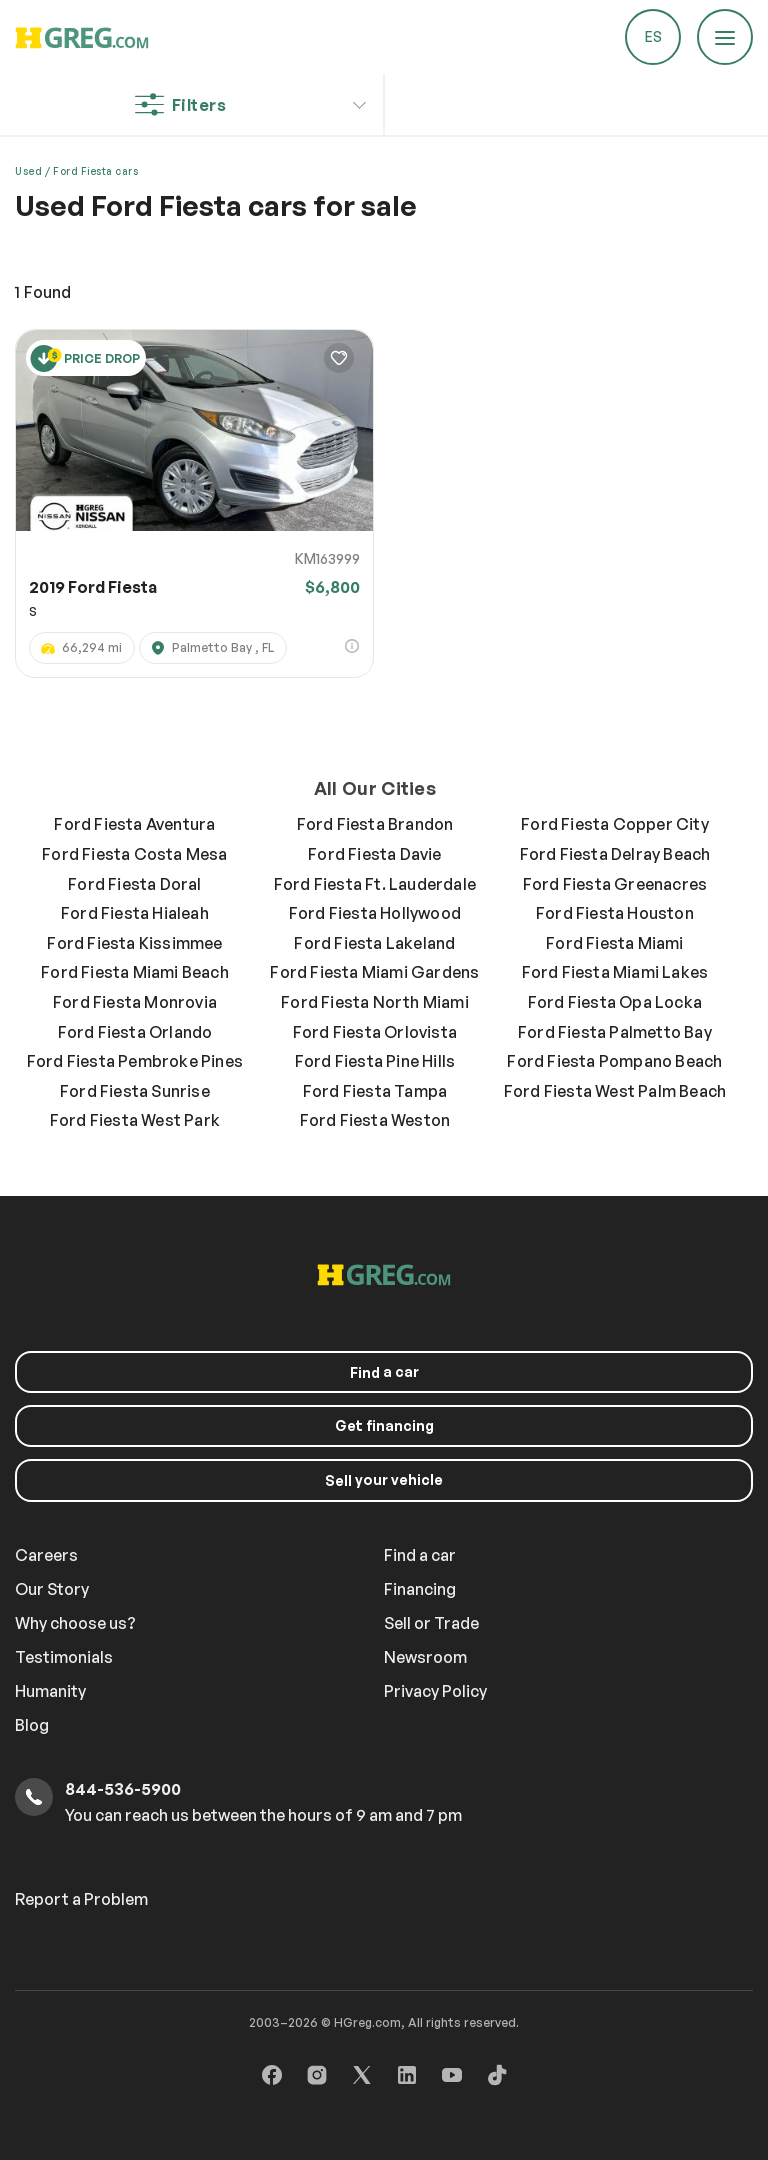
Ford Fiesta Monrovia (135, 1002)
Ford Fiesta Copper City (615, 824)
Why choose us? (75, 1623)
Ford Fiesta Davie (374, 854)
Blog (32, 1725)
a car (384, 1372)
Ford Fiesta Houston (615, 913)
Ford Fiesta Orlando (135, 1032)
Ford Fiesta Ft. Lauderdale (375, 884)
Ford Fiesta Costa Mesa (134, 854)
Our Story (52, 1589)
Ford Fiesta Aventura (134, 824)
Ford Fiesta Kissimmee (134, 943)
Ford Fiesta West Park (135, 1120)
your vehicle (384, 1480)
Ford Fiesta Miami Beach (135, 972)
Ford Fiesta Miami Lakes (615, 972)
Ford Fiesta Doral (134, 884)
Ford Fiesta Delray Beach (615, 854)
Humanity (50, 1691)
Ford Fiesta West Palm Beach (615, 1091)
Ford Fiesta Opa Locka (615, 1002)
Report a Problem (81, 1899)
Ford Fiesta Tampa (375, 1091)
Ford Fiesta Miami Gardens (374, 972)
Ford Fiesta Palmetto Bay (615, 1032)
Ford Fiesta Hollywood (375, 913)
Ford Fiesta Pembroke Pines (135, 1061)
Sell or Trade (431, 1623)
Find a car (420, 1555)
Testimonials (64, 1657)
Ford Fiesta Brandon (375, 824)
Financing (420, 1589)
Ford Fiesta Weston (375, 1120)
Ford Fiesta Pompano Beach (614, 1061)
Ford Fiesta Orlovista (375, 1032)
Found (43, 292)
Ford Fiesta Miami (614, 943)
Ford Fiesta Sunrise (135, 1091)
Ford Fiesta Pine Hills (375, 1061)
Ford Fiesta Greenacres (615, 884)
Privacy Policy (435, 1691)
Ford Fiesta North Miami (375, 1002)
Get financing (384, 1425)
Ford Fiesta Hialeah (135, 913)
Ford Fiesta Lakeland (374, 943)
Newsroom (425, 1657)
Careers (46, 1555)
